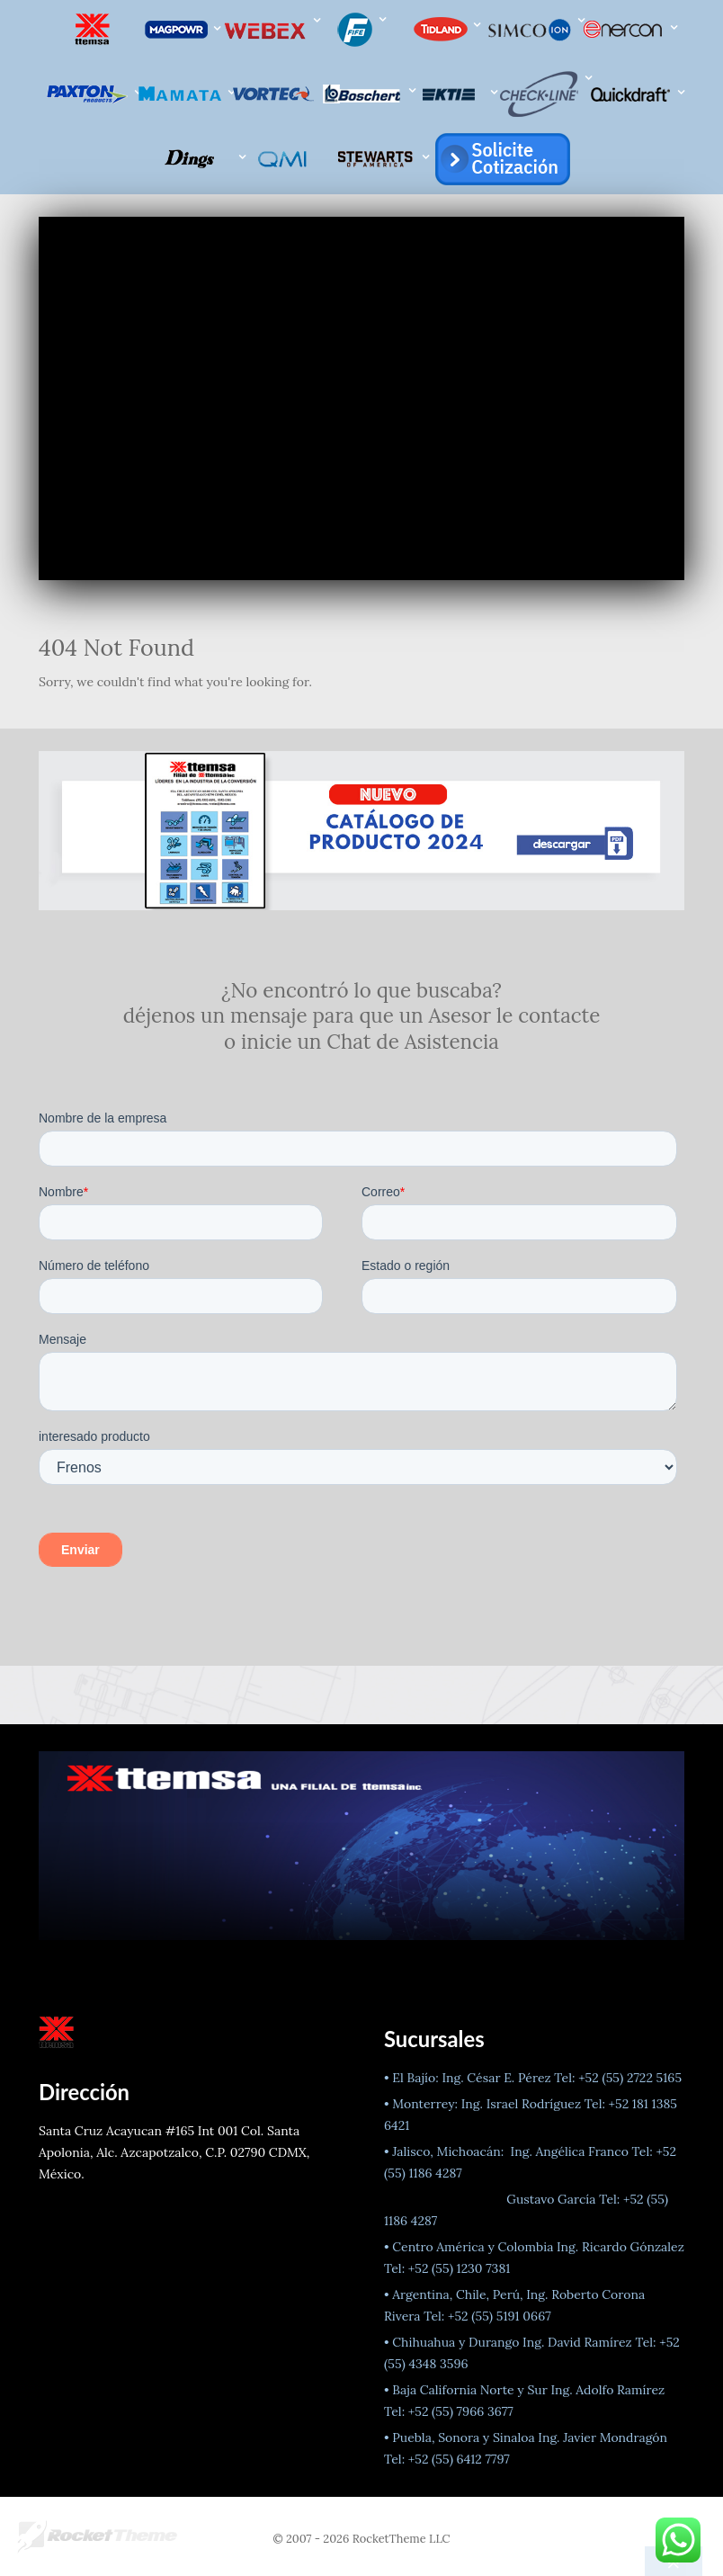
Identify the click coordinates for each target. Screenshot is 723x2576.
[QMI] (285, 159)
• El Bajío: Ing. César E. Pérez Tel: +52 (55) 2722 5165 (533, 2078)
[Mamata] (182, 94)
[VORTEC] (274, 94)
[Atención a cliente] (499, 159)
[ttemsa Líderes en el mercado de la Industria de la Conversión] (93, 29)
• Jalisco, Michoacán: (445, 2151)
